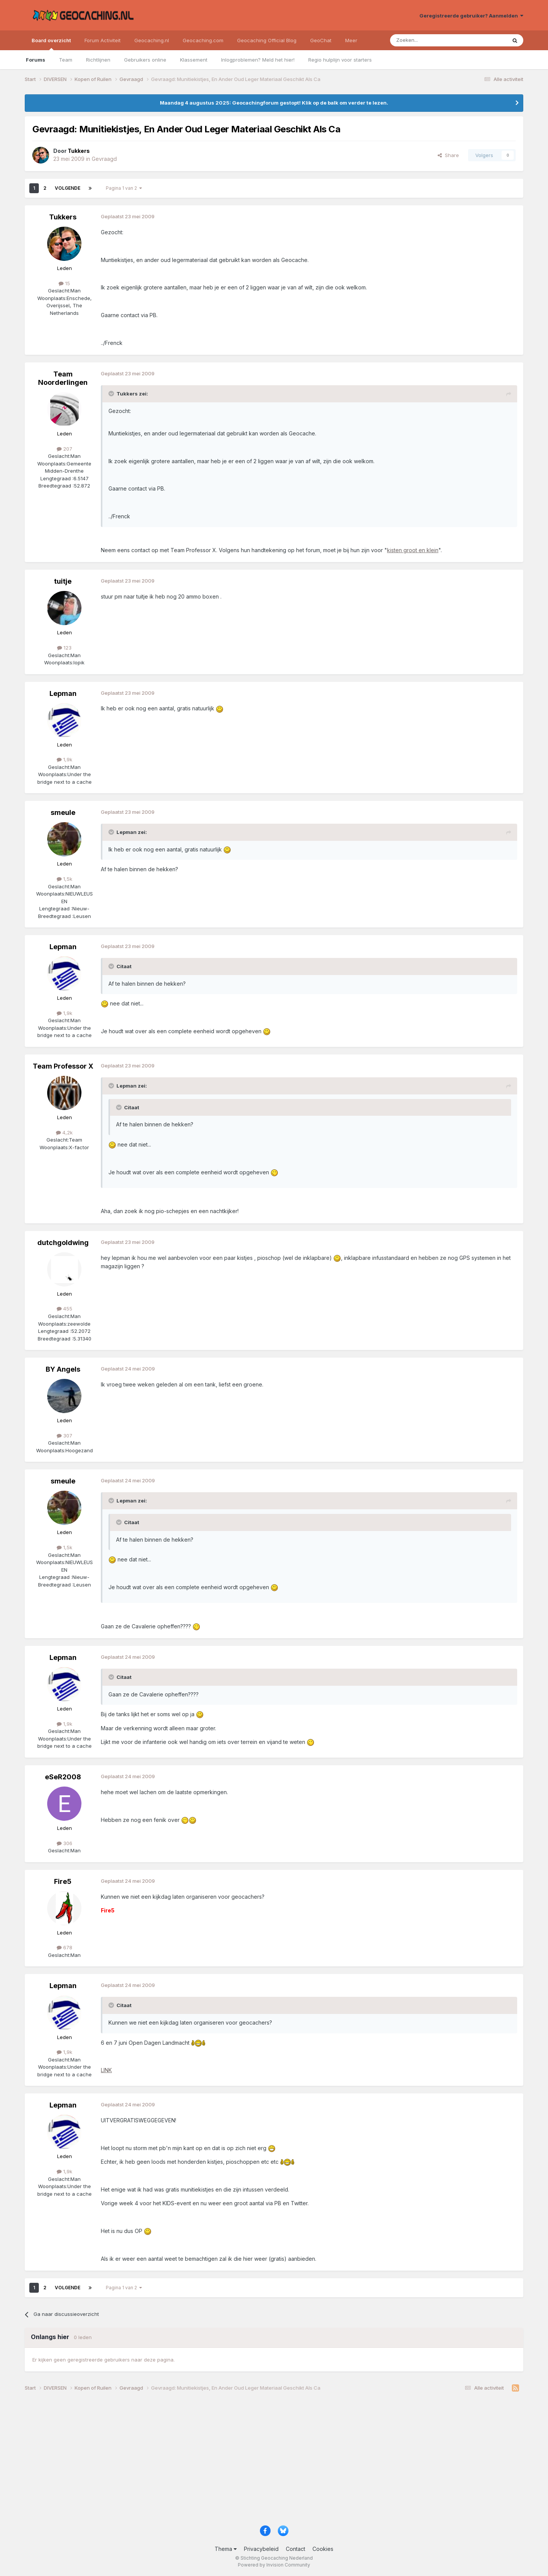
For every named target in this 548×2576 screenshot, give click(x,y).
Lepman (62, 693)
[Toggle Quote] (111, 394)
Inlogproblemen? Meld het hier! (258, 60)
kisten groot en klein (412, 550)
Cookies (322, 2549)
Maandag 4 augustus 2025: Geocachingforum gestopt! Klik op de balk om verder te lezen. (274, 103)
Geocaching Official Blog (266, 40)
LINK (106, 2070)
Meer (351, 40)
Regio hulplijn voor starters (340, 60)
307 (64, 1436)
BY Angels (63, 1369)
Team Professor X (63, 1066)
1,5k (64, 879)
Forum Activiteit (102, 40)
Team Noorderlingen (63, 378)
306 (64, 1843)
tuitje (63, 581)
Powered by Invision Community (274, 2565)
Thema (226, 2549)
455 (64, 1308)
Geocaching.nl (151, 40)
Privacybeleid (261, 2549)
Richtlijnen (98, 60)
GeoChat (320, 40)
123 (64, 648)
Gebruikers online (145, 60)
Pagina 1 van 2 (124, 188)
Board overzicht (51, 43)
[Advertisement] (253, 2461)
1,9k (64, 759)
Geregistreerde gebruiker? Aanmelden (471, 16)
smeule (63, 812)
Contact (295, 2549)
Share (448, 155)
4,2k (64, 1132)
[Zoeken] (425, 40)
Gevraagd (104, 159)
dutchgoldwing (63, 1243)
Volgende (67, 188)
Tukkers (62, 217)
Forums (35, 60)
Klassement (193, 60)
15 (64, 283)
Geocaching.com (203, 40)
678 (64, 1947)
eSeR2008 (63, 1777)
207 (64, 449)
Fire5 (63, 1881)
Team (65, 60)
